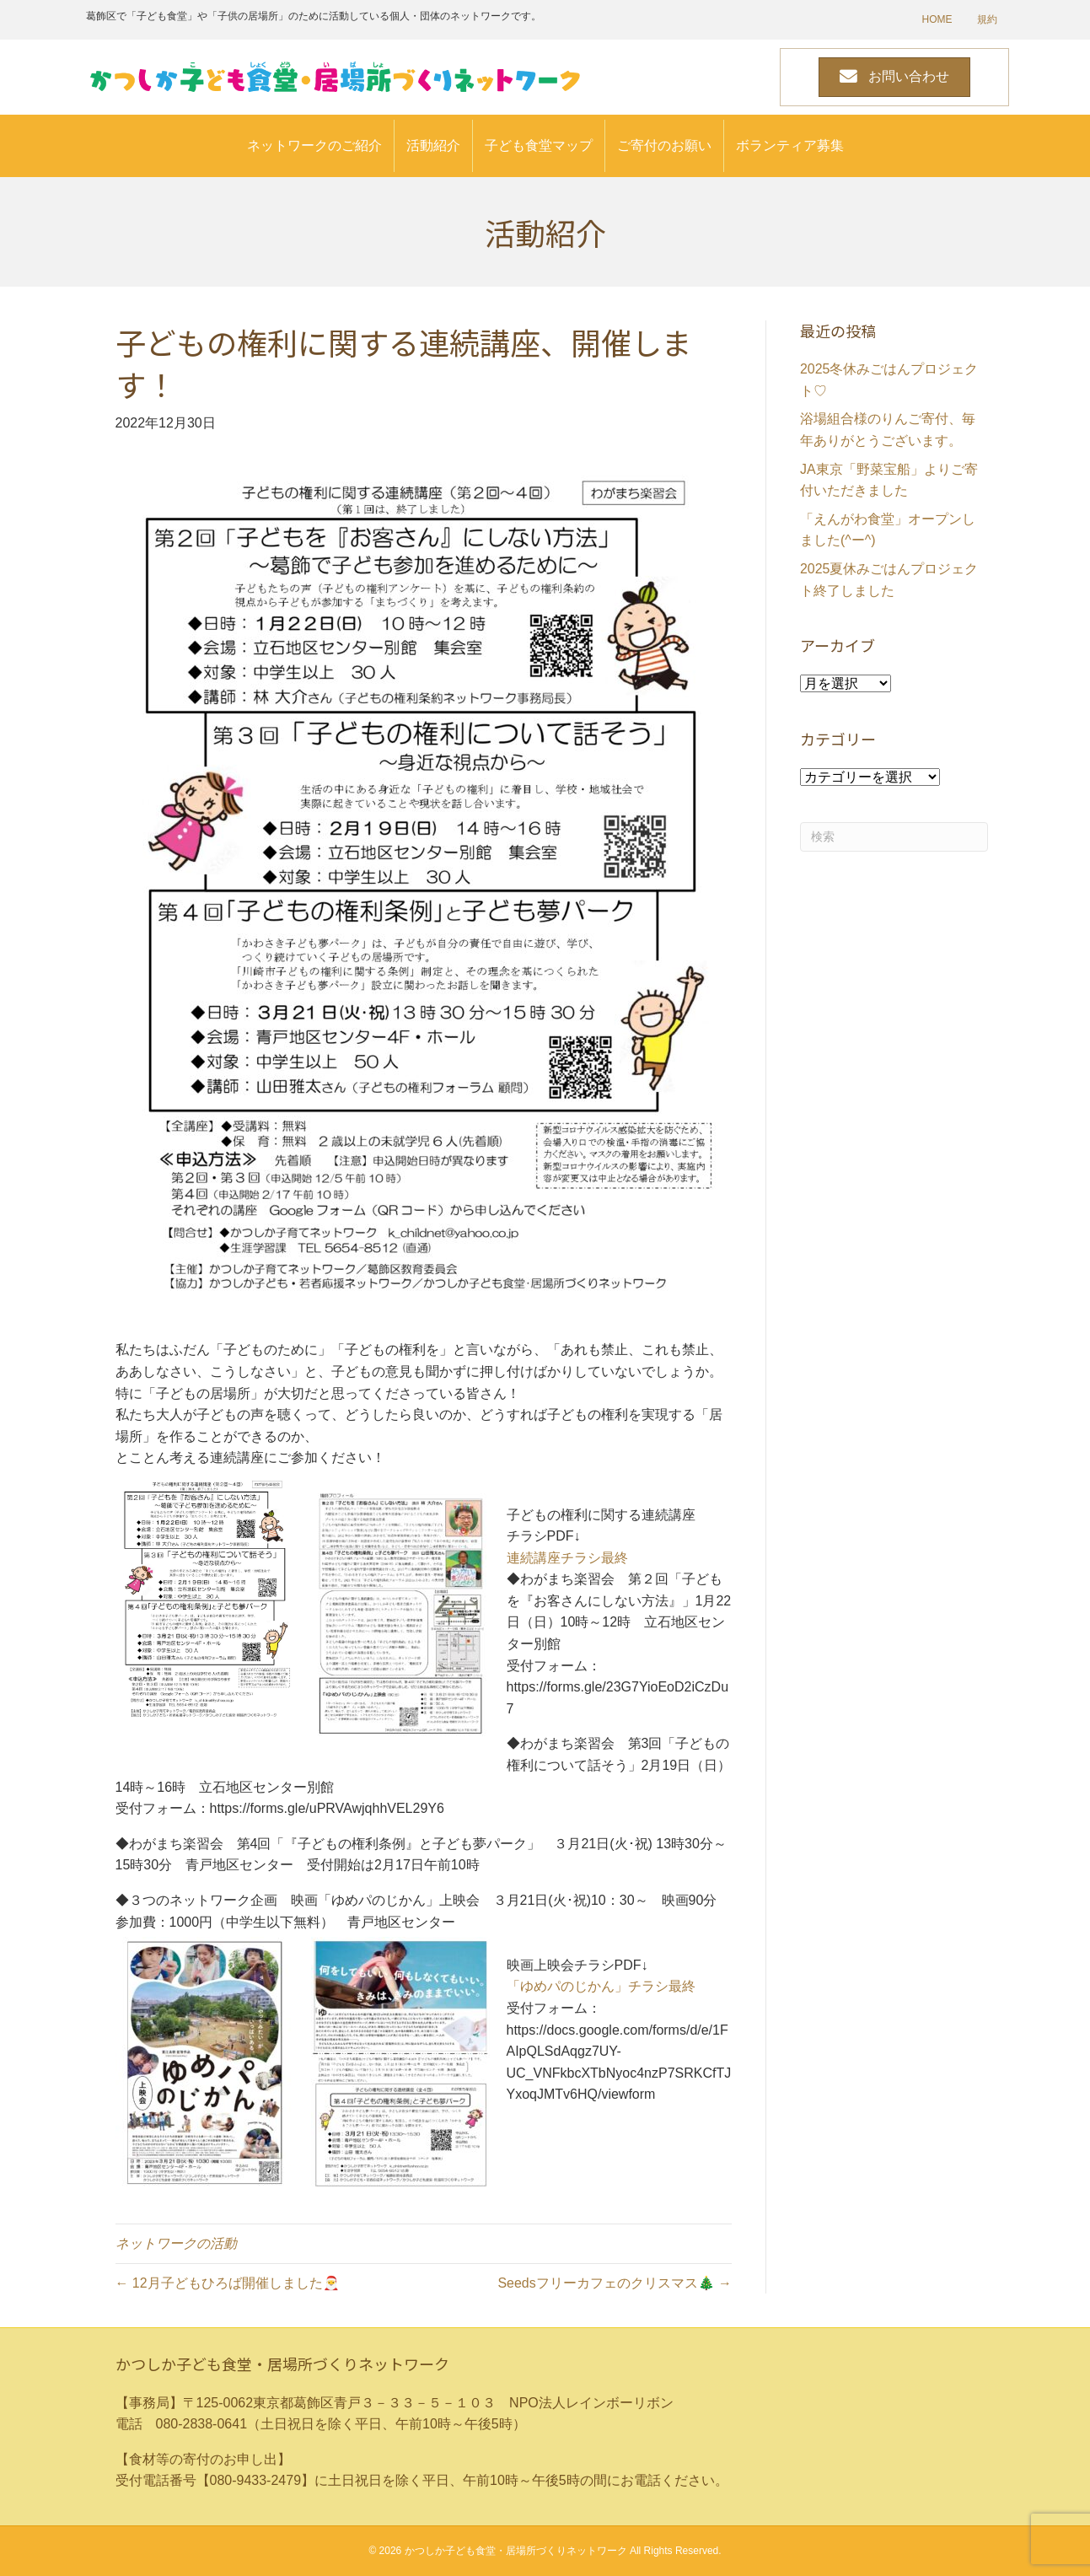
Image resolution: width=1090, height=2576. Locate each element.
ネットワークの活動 (176, 2243)
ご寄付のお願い (664, 145)
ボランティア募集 (790, 145)
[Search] (894, 837)
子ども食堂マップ (539, 145)
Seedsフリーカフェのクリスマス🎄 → (614, 2283)
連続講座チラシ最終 (567, 1558)
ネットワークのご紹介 (314, 145)
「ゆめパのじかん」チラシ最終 (601, 1986)
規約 (987, 19)
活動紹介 (433, 145)
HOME (937, 19)
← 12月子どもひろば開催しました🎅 (227, 2283)
